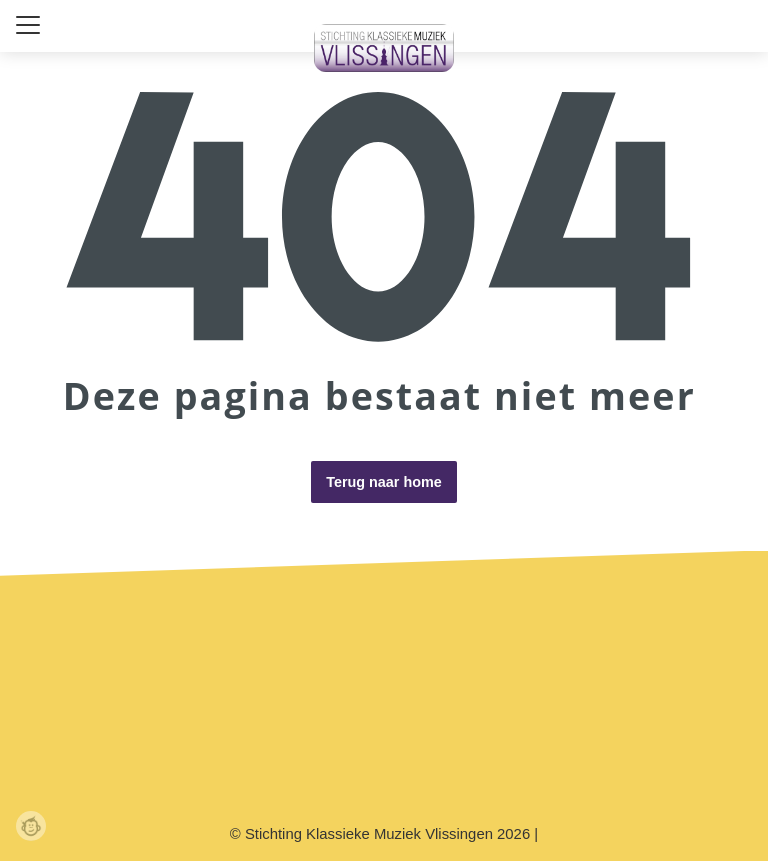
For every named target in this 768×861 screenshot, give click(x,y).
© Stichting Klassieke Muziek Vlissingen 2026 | (384, 834)
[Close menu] (28, 25)
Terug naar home (384, 482)
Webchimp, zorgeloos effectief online (31, 826)
